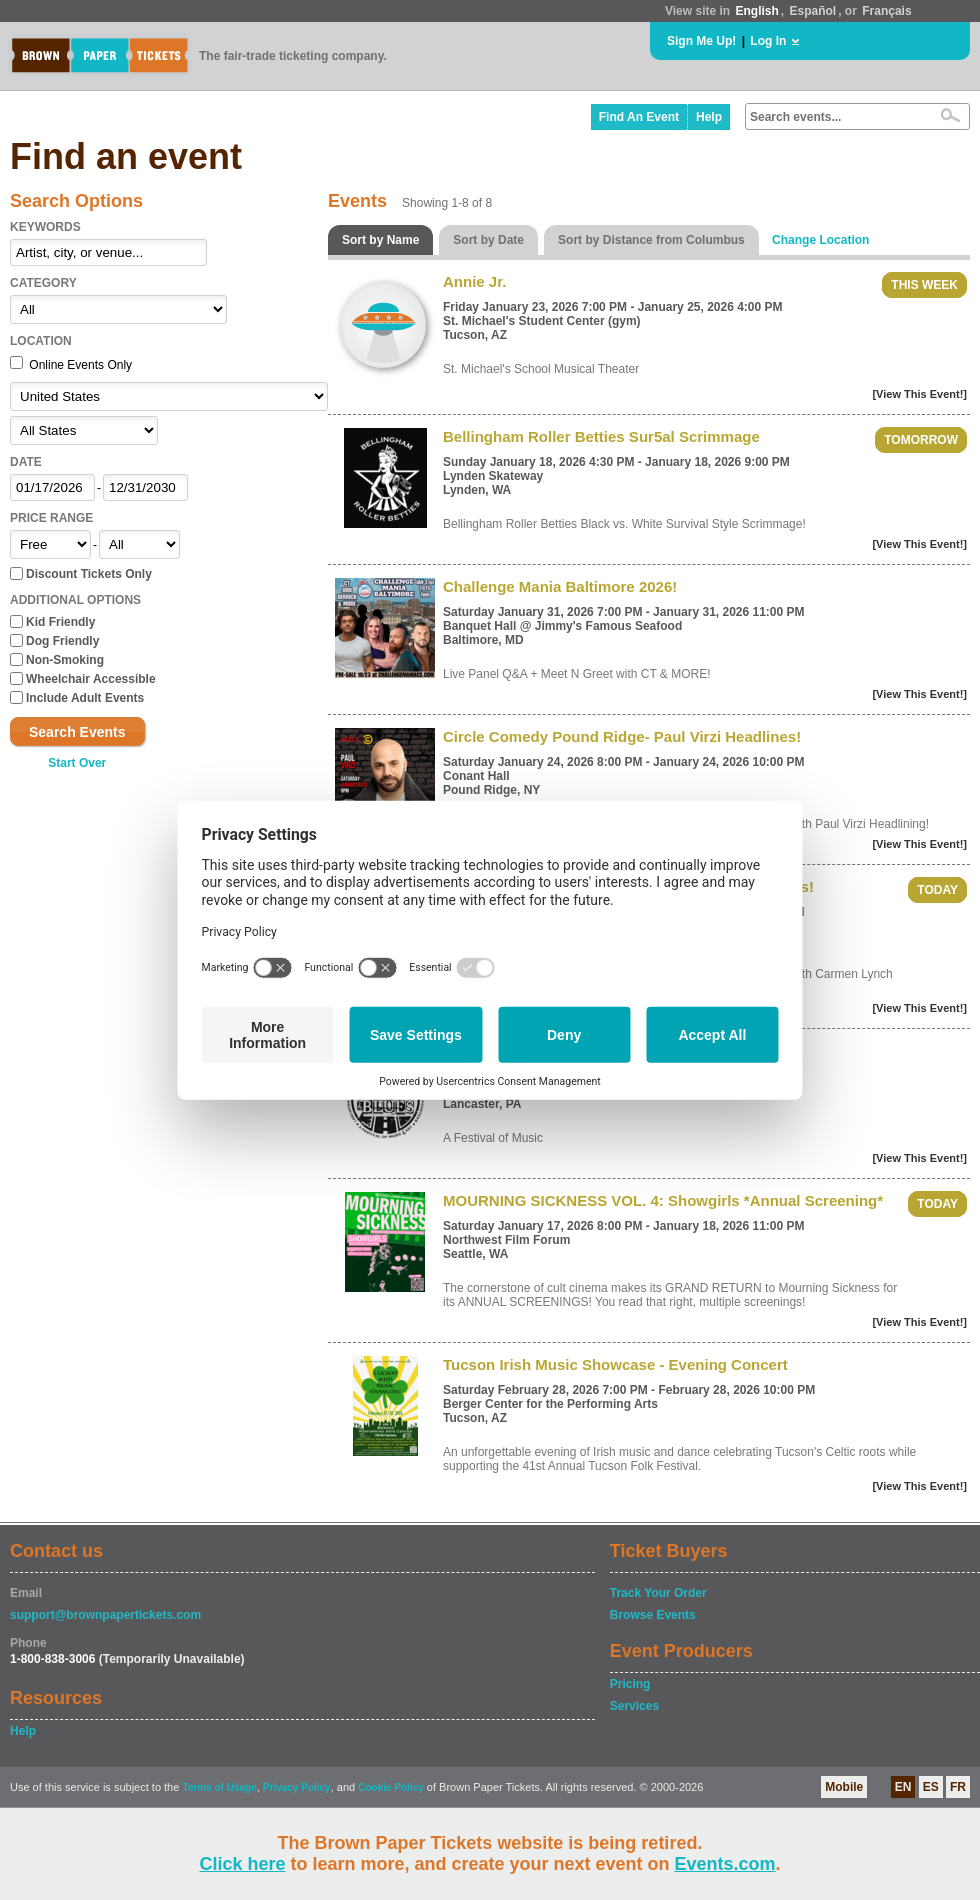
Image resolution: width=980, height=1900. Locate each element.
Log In (768, 41)
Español (813, 11)
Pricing (630, 1684)
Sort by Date (488, 240)
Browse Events (653, 1615)
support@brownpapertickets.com (105, 1615)
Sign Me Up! (701, 41)
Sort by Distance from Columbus (651, 240)
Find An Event (639, 117)
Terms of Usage (219, 1787)
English (756, 11)
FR (958, 1787)
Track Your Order (658, 1593)
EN (903, 1787)
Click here (242, 1864)
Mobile (844, 1787)
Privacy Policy (297, 1787)
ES (931, 1787)
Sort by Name (380, 240)
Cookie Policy (391, 1787)
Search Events (77, 732)
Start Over (77, 763)
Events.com (725, 1864)
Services (634, 1706)
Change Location (820, 240)
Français (886, 11)
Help (709, 117)
